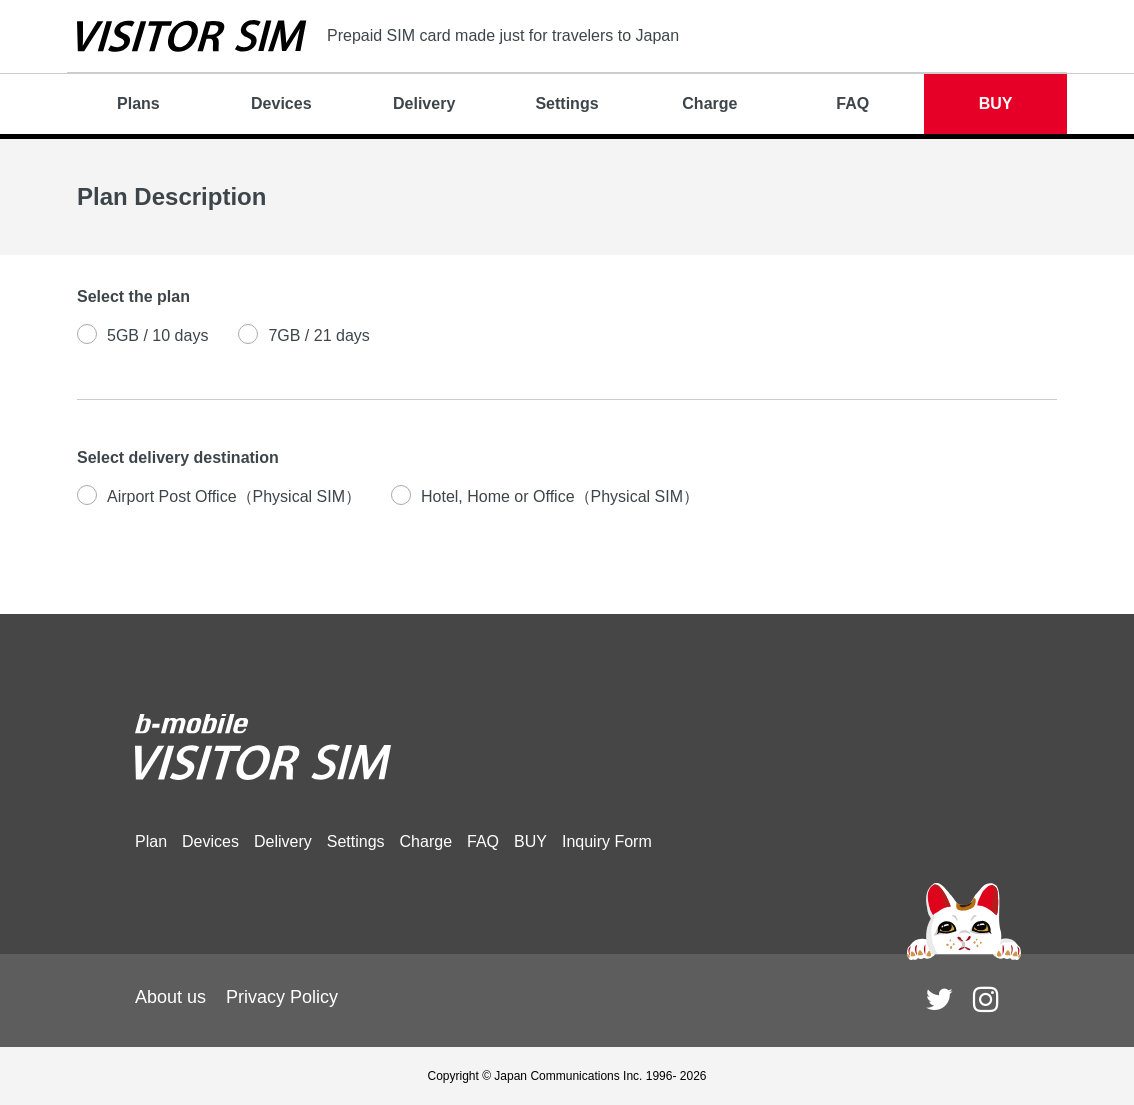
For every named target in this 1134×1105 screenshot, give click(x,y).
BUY (996, 103)
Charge (709, 103)
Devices (281, 103)
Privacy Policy (282, 997)
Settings (566, 103)
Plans (138, 103)
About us (170, 997)
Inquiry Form (607, 841)
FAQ (852, 103)
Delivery (424, 103)
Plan (151, 841)
